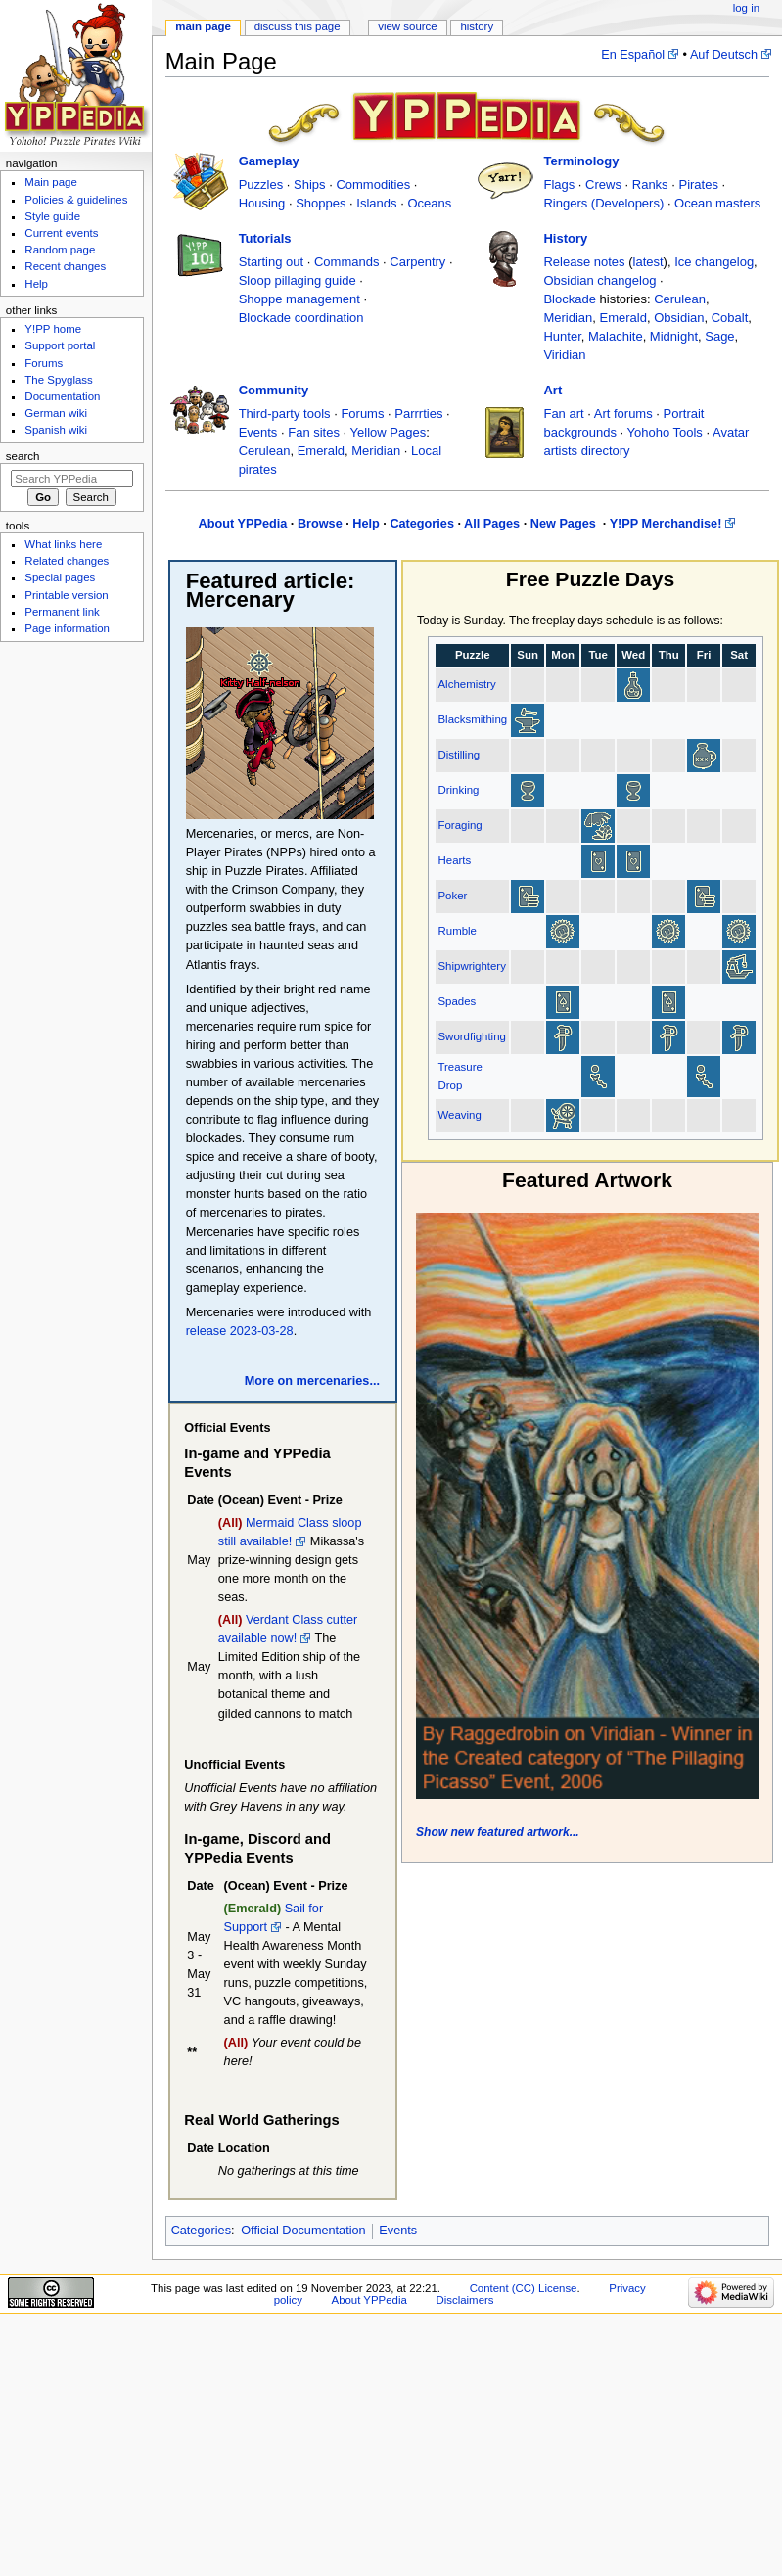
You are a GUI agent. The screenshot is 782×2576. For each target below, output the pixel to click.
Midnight (674, 336)
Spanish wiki (55, 430)
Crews (603, 184)
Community (274, 390)
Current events (61, 233)
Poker (452, 895)
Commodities (373, 184)
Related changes (66, 561)
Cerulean (680, 299)
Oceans (429, 203)
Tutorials (265, 238)
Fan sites (314, 432)
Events (258, 432)
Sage (719, 336)
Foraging (459, 825)
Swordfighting (471, 1036)
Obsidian (679, 317)
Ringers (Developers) (603, 203)
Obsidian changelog (599, 280)
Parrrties (418, 413)
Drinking (458, 790)
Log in (746, 8)
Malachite (615, 336)
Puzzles (261, 184)
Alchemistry (466, 684)
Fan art (563, 413)
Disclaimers (464, 2300)
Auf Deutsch (724, 55)
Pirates (697, 184)
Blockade (569, 299)
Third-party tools (285, 413)
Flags (559, 184)
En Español (633, 55)
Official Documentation (303, 2230)
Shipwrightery (471, 966)
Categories (422, 523)
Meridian (567, 317)
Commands (346, 261)
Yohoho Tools (665, 432)
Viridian (564, 354)
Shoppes (320, 203)
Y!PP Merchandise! (666, 523)
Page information (67, 628)
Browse (320, 523)
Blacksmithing (472, 719)
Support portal (59, 345)
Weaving (459, 1115)
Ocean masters (717, 203)
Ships (310, 184)
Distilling (458, 754)
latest (648, 261)
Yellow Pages (388, 432)
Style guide (52, 216)
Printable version (66, 595)
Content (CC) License (523, 2288)
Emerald (623, 317)
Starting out (271, 261)
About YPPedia (243, 523)
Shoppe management (299, 299)
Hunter (561, 336)
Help (366, 523)
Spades (456, 1001)
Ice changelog (714, 261)
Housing (262, 203)
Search (23, 456)
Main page (203, 26)
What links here (63, 544)
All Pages (492, 523)
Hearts (454, 860)
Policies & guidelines (75, 200)
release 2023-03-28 (240, 1331)
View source (407, 26)
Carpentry (417, 261)
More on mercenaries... (312, 1381)
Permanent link (61, 612)
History (565, 238)
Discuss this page (297, 26)
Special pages (59, 577)
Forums (362, 413)
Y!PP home (52, 329)
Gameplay (269, 161)
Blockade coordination (301, 317)
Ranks (650, 184)
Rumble (456, 931)
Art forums (623, 413)
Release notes (583, 261)
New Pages (565, 523)
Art (552, 390)
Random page (59, 249)
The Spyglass (58, 380)
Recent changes (65, 266)
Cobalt (730, 317)
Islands (376, 203)
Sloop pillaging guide (297, 280)
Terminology (581, 161)
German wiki (55, 413)
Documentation (62, 396)
